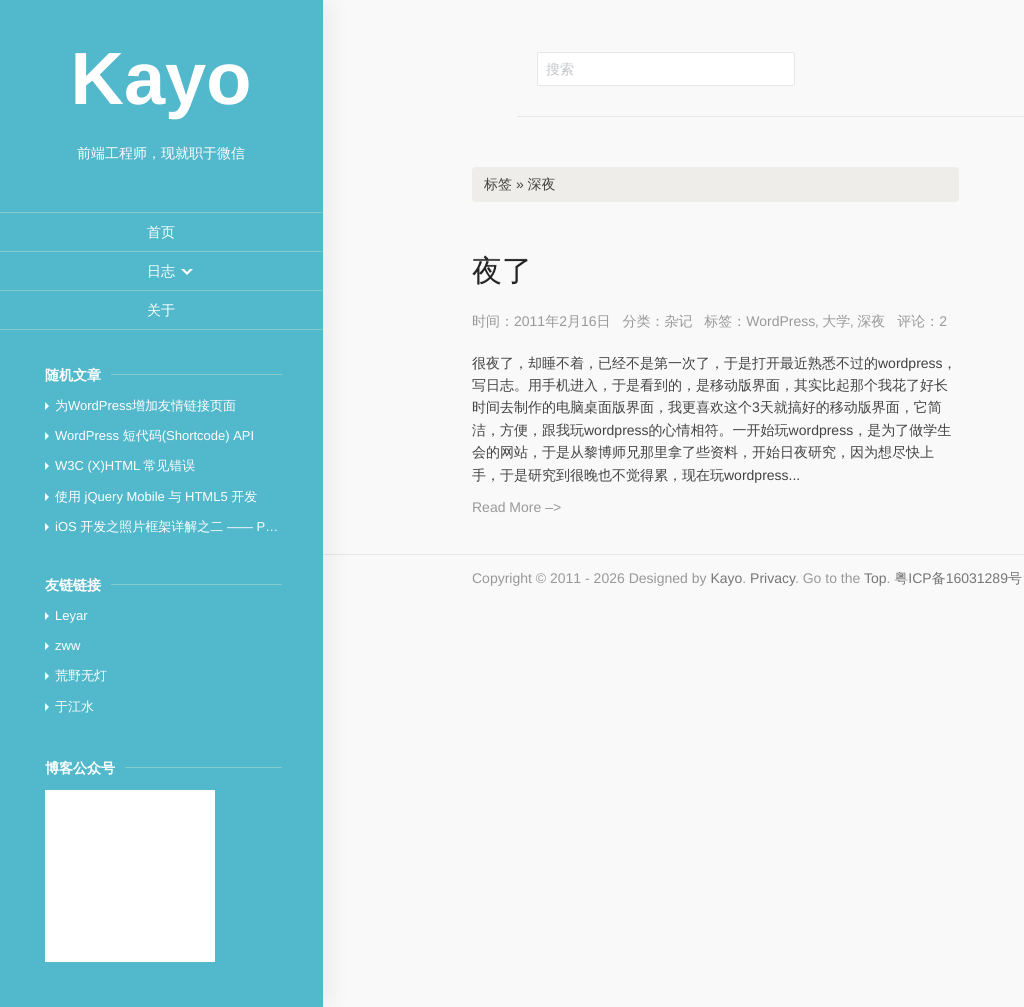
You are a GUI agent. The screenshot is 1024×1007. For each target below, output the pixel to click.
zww (67, 645)
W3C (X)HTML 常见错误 (125, 465)
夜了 (502, 271)
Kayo (726, 578)
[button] (161, 271)
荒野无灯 (81, 675)
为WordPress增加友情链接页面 (145, 405)
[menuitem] (161, 232)
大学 (836, 321)
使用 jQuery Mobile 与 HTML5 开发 (156, 496)
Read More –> (516, 507)
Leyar (71, 615)
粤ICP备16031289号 (958, 578)
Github (845, 68)
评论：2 (922, 321)
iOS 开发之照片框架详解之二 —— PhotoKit (180, 526)
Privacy (772, 578)
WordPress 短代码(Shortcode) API (154, 435)
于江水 (74, 706)
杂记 (678, 321)
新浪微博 (890, 68)
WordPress (780, 321)
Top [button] (875, 578)
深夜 (871, 321)
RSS (935, 68)
